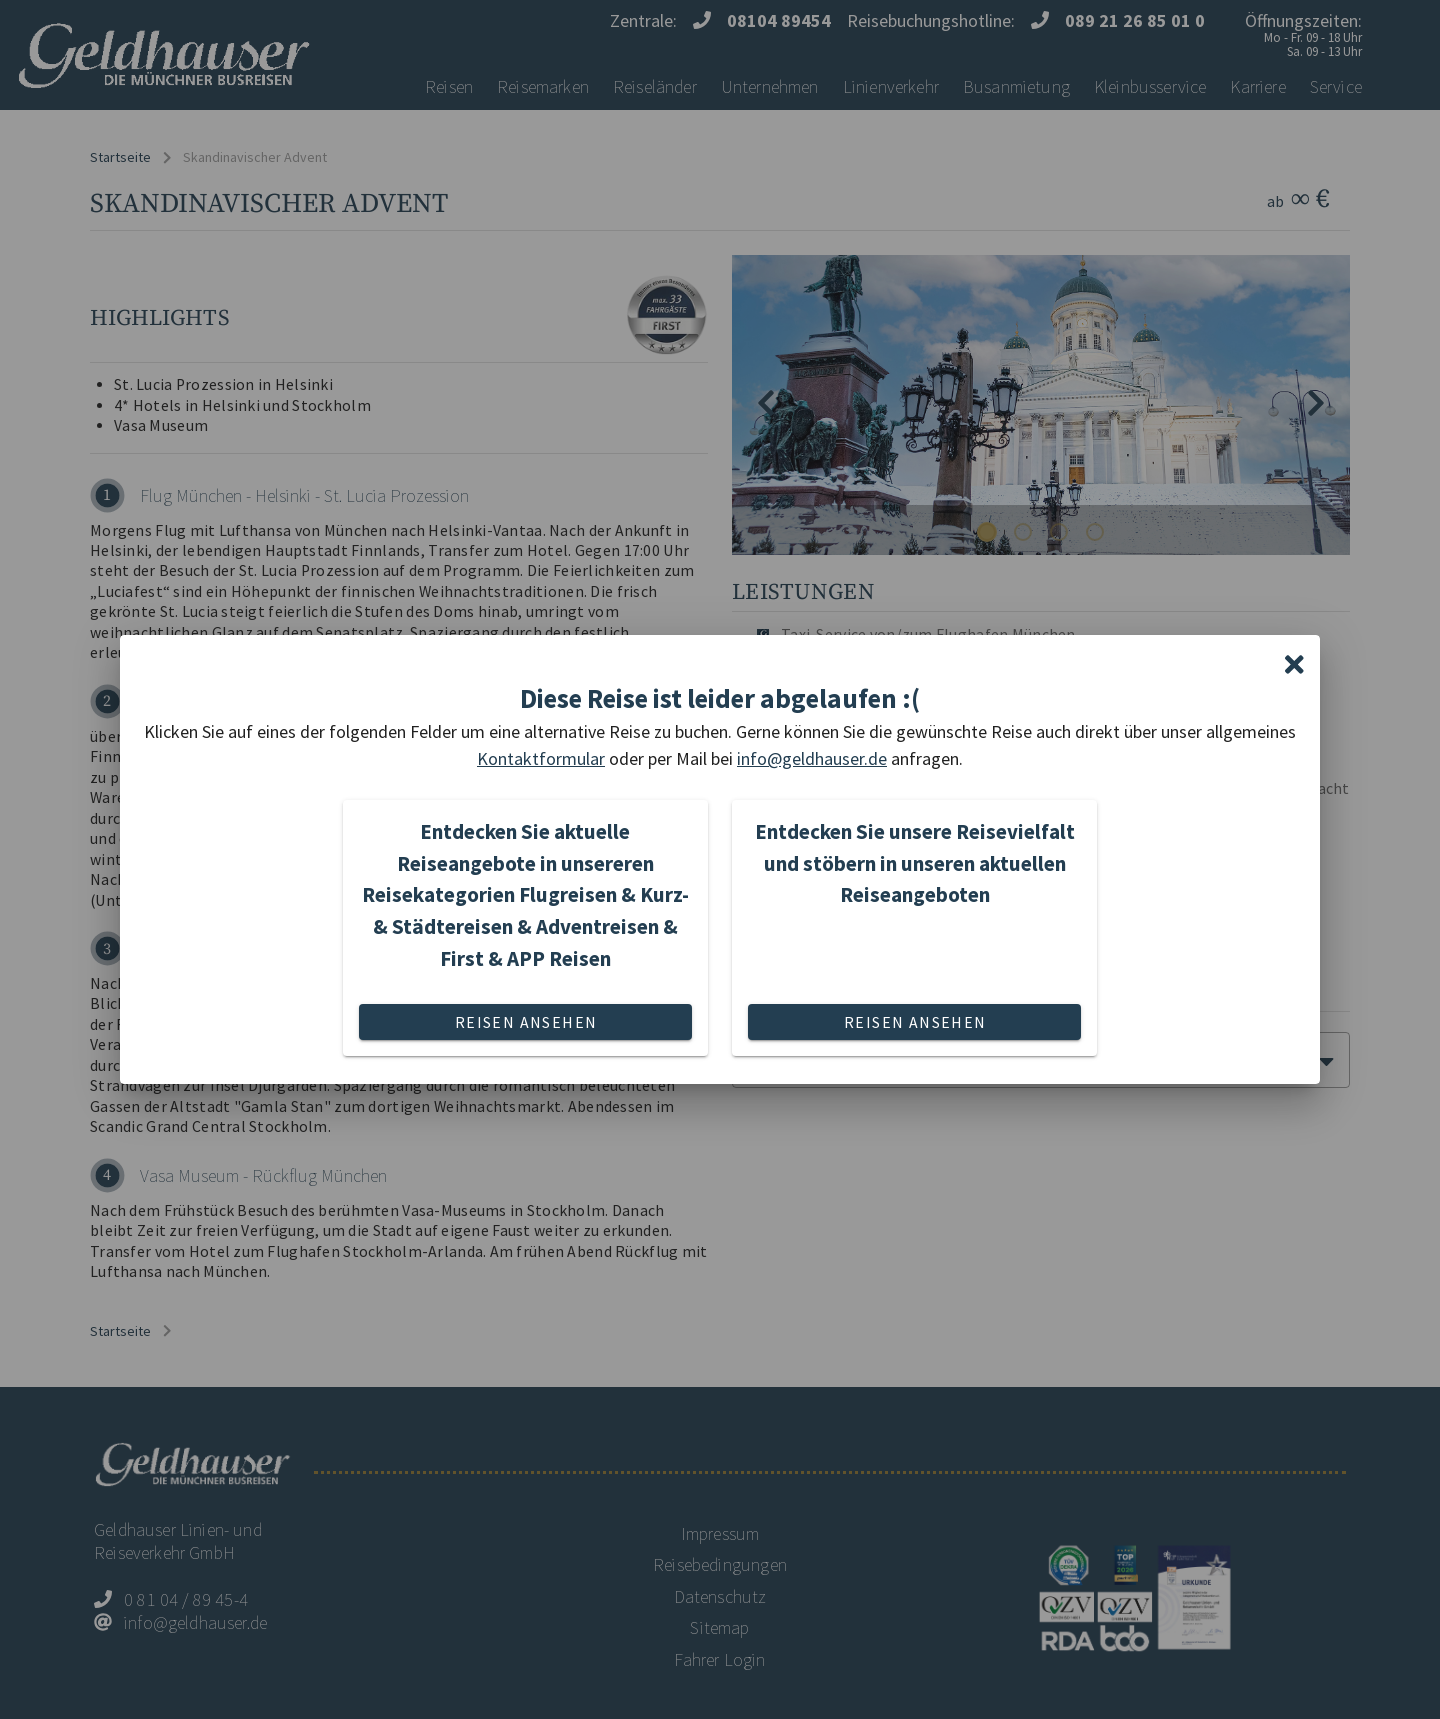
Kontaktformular (541, 758)
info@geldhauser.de (812, 758)
